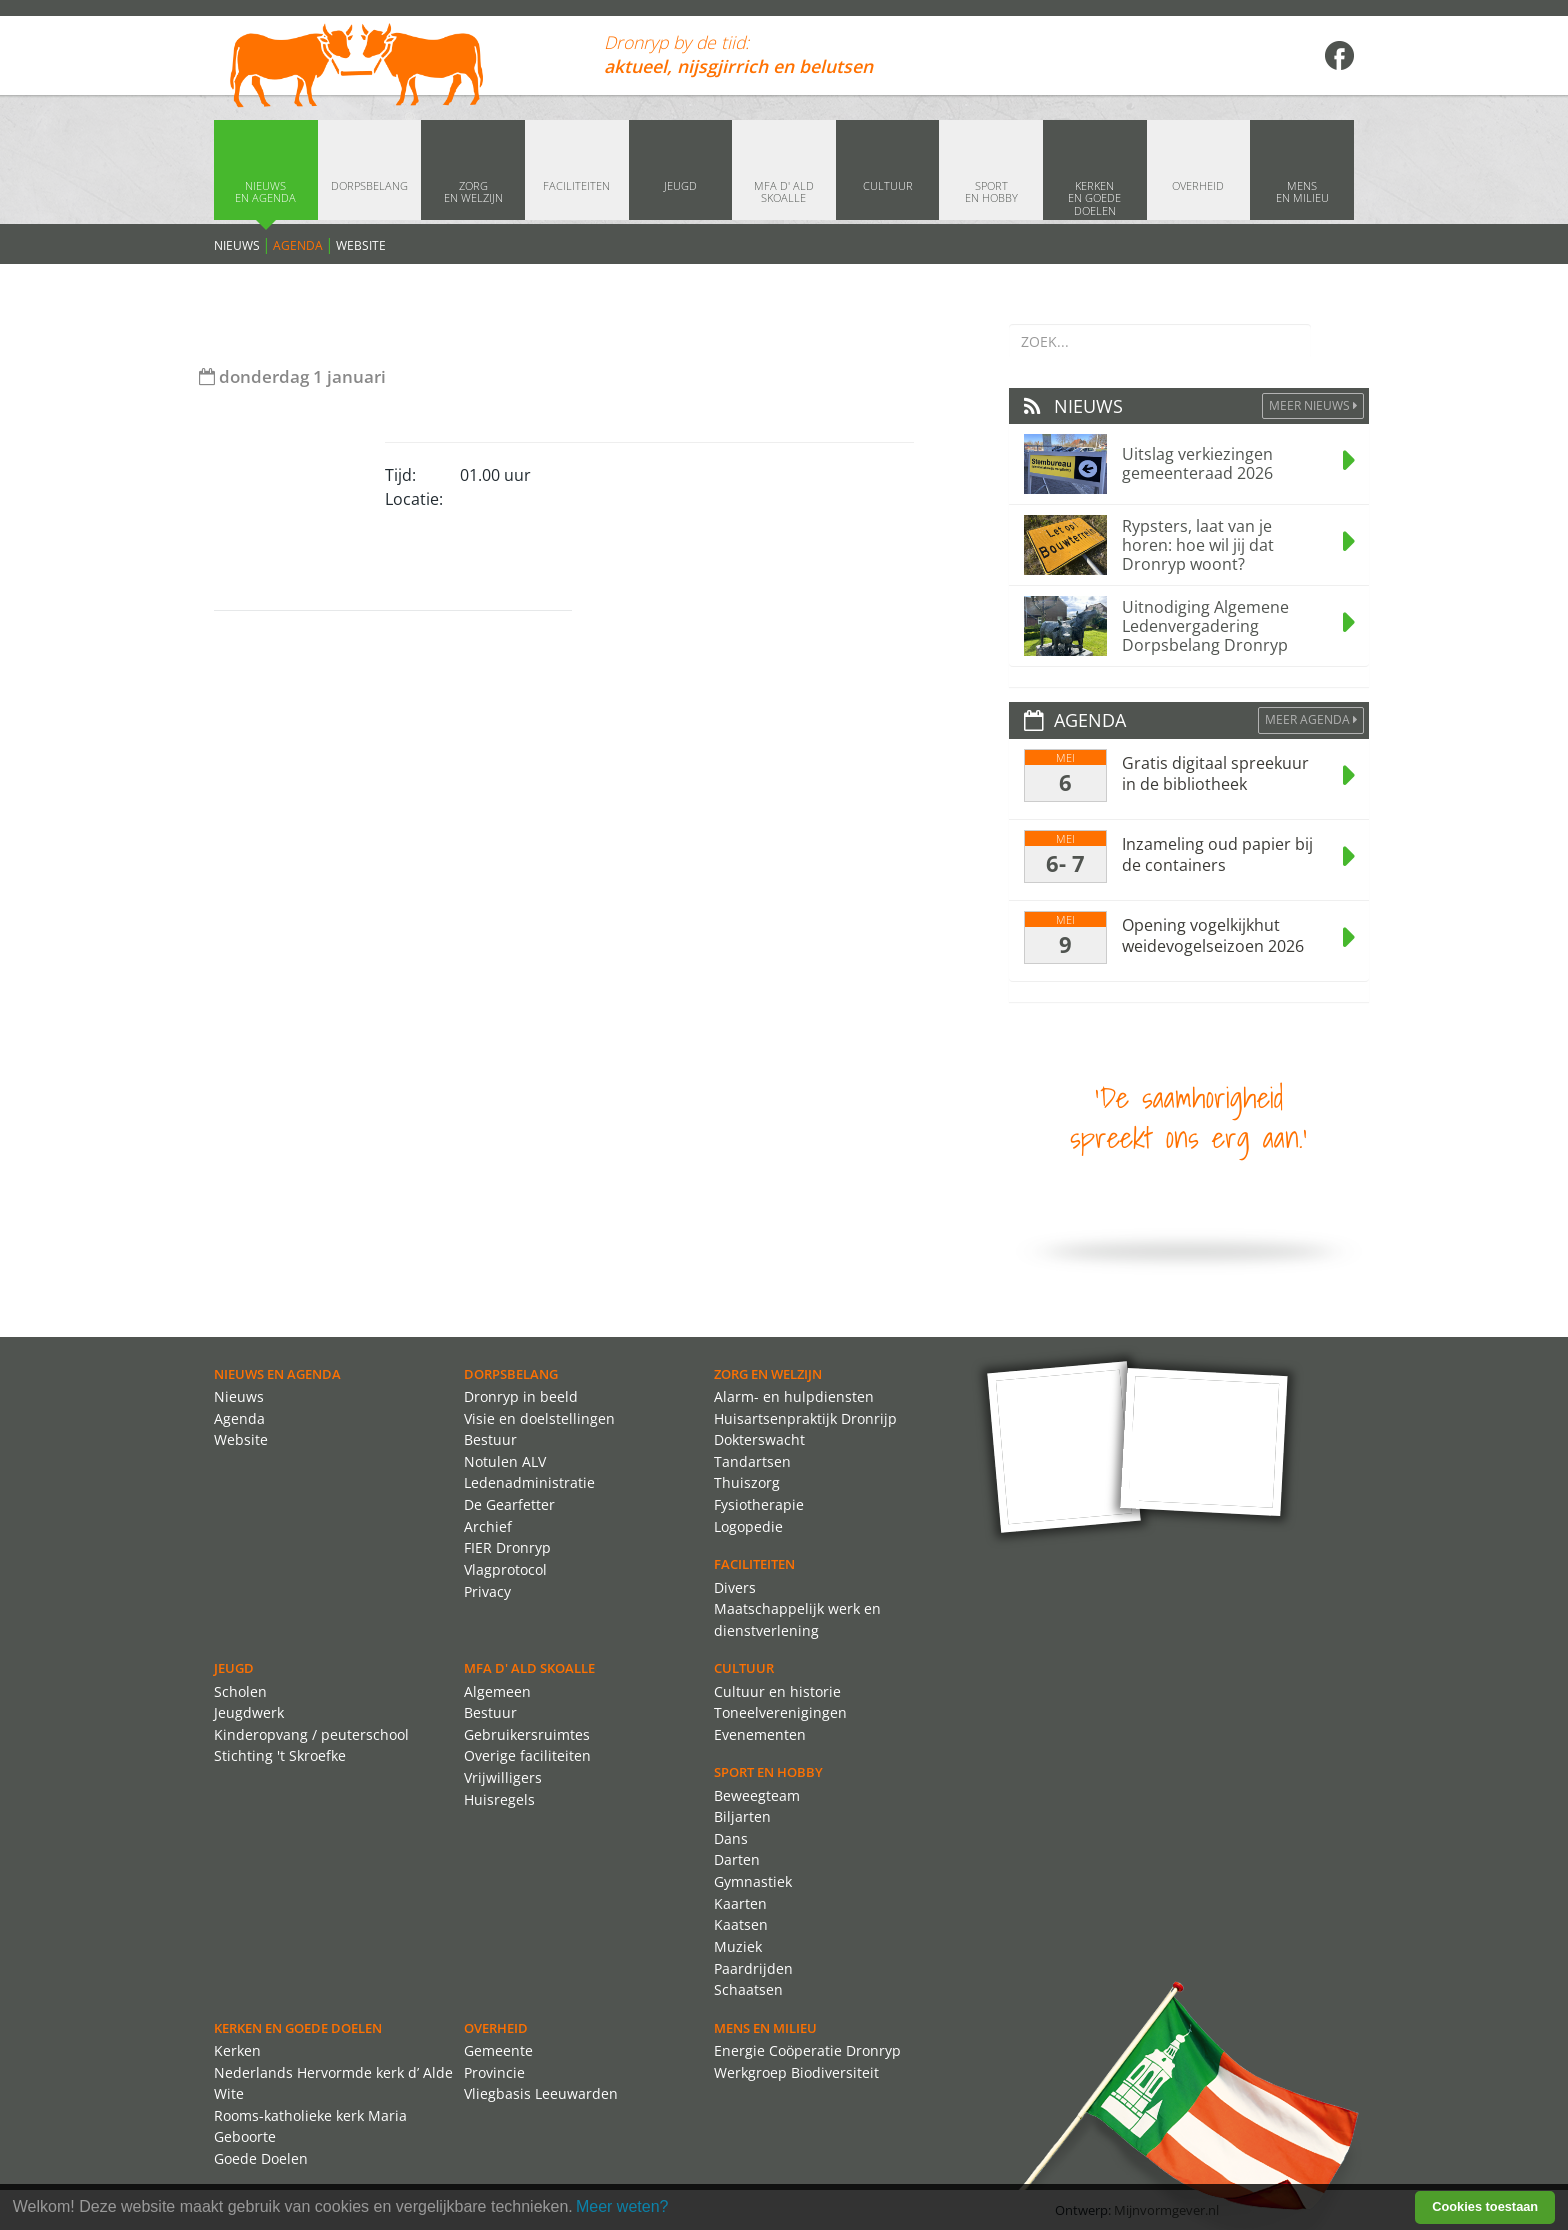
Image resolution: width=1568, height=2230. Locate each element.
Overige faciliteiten (527, 1755)
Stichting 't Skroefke (280, 1755)
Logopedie (748, 1526)
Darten (737, 1859)
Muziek (738, 1946)
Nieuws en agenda (277, 1374)
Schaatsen (748, 1989)
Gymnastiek (753, 1881)
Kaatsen (741, 1924)
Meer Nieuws (1313, 405)
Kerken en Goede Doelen (298, 2028)
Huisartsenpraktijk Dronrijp (805, 1418)
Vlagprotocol (505, 1569)
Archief (488, 1526)
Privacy (487, 1591)
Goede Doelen (261, 2158)
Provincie (494, 2072)
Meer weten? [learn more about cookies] (622, 2206)
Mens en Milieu (765, 2028)
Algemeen (497, 1691)
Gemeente (498, 2050)
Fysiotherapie (759, 1504)
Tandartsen (752, 1461)
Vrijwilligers (503, 1777)
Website (361, 245)
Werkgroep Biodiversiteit (796, 2072)
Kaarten (740, 1903)
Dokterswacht (759, 1439)
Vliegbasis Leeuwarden (541, 2093)
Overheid (496, 2028)
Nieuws (237, 245)
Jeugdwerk (249, 1712)
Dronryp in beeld (521, 1396)
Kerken (237, 2050)
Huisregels (499, 1799)
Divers (735, 1587)
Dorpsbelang (511, 1374)
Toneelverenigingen (780, 1712)
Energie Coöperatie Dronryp (807, 2050)
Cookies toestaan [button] (1485, 2206)
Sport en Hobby (768, 1772)
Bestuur (490, 1439)
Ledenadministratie (529, 1482)
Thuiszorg (747, 1482)
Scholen (240, 1691)
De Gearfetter (509, 1504)
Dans (731, 1838)
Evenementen (760, 1734)
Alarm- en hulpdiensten (794, 1396)
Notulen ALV (505, 1461)
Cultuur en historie (777, 1691)
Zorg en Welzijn (768, 1374)
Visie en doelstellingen (539, 1418)
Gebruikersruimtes (527, 1734)
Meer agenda (1311, 719)
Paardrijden (753, 1968)
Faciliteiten (754, 1564)
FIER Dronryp (507, 1547)
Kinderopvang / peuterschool (311, 1734)
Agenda (298, 245)
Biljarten (742, 1816)
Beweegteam (757, 1795)
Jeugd (234, 1668)
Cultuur (744, 1668)
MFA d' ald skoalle (529, 1668)
